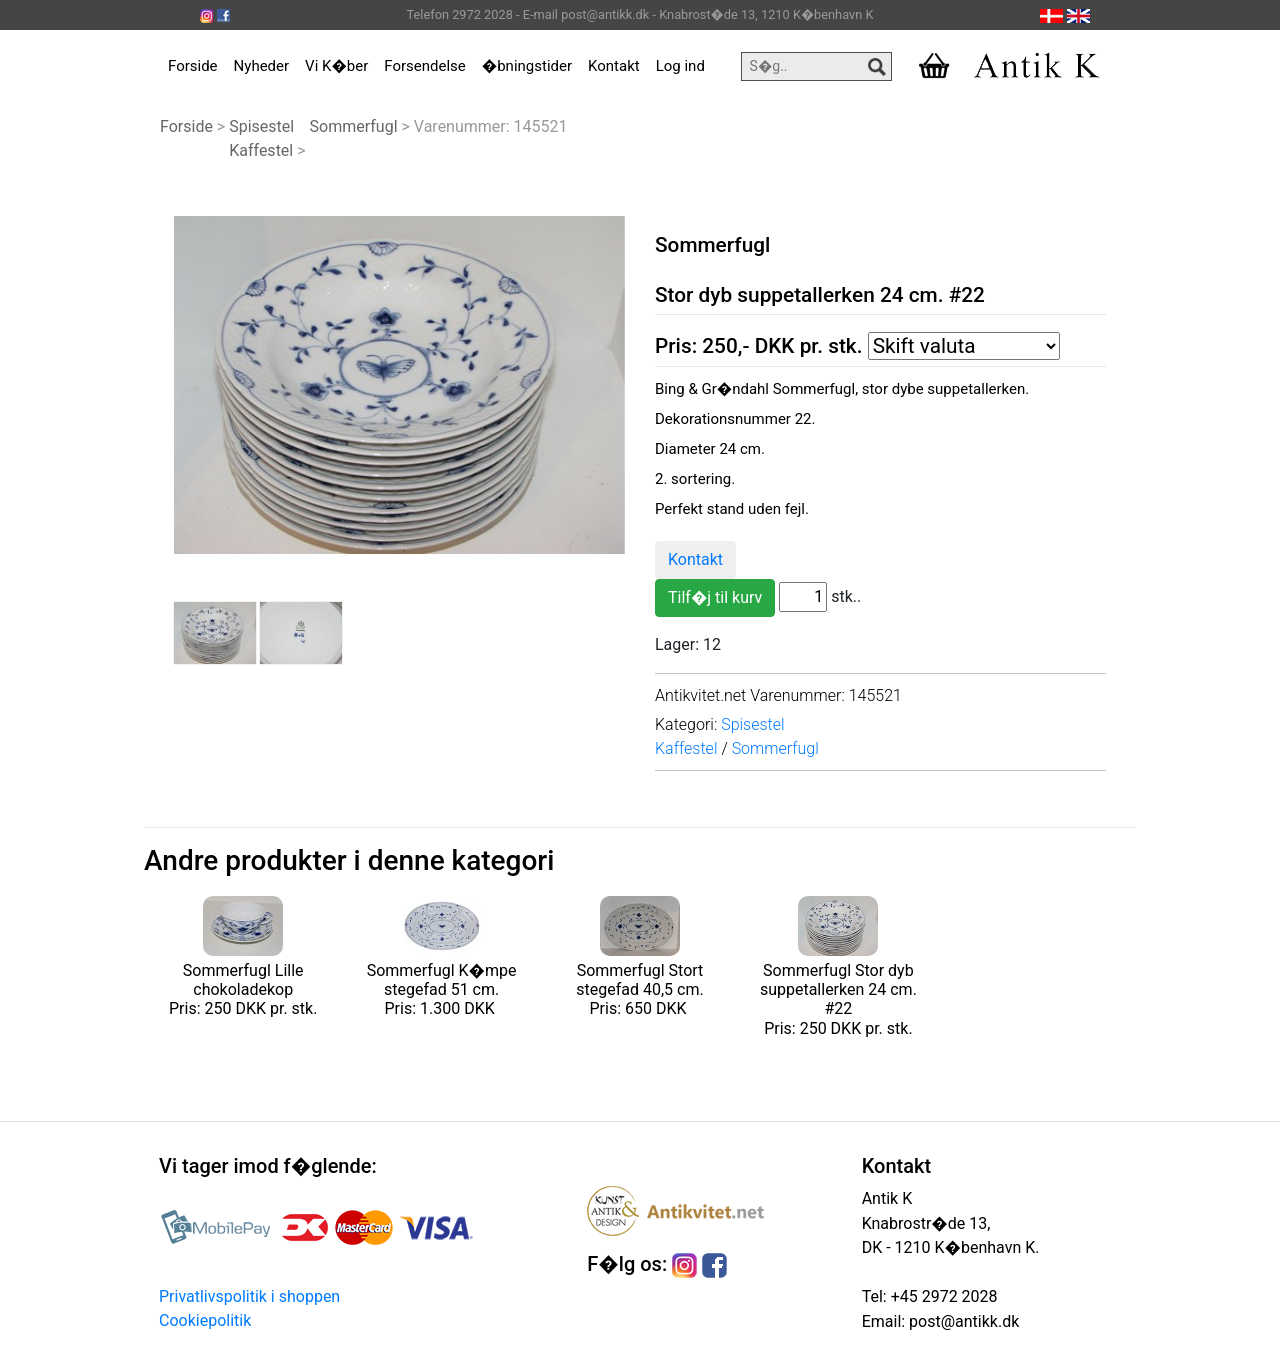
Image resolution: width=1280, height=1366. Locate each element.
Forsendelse (425, 66)
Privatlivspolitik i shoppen (249, 1296)
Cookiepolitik (205, 1320)
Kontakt (614, 66)
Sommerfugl (354, 126)
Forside (193, 66)
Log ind (680, 66)
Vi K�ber (336, 66)
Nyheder (262, 66)
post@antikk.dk (962, 1321)
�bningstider (527, 66)
